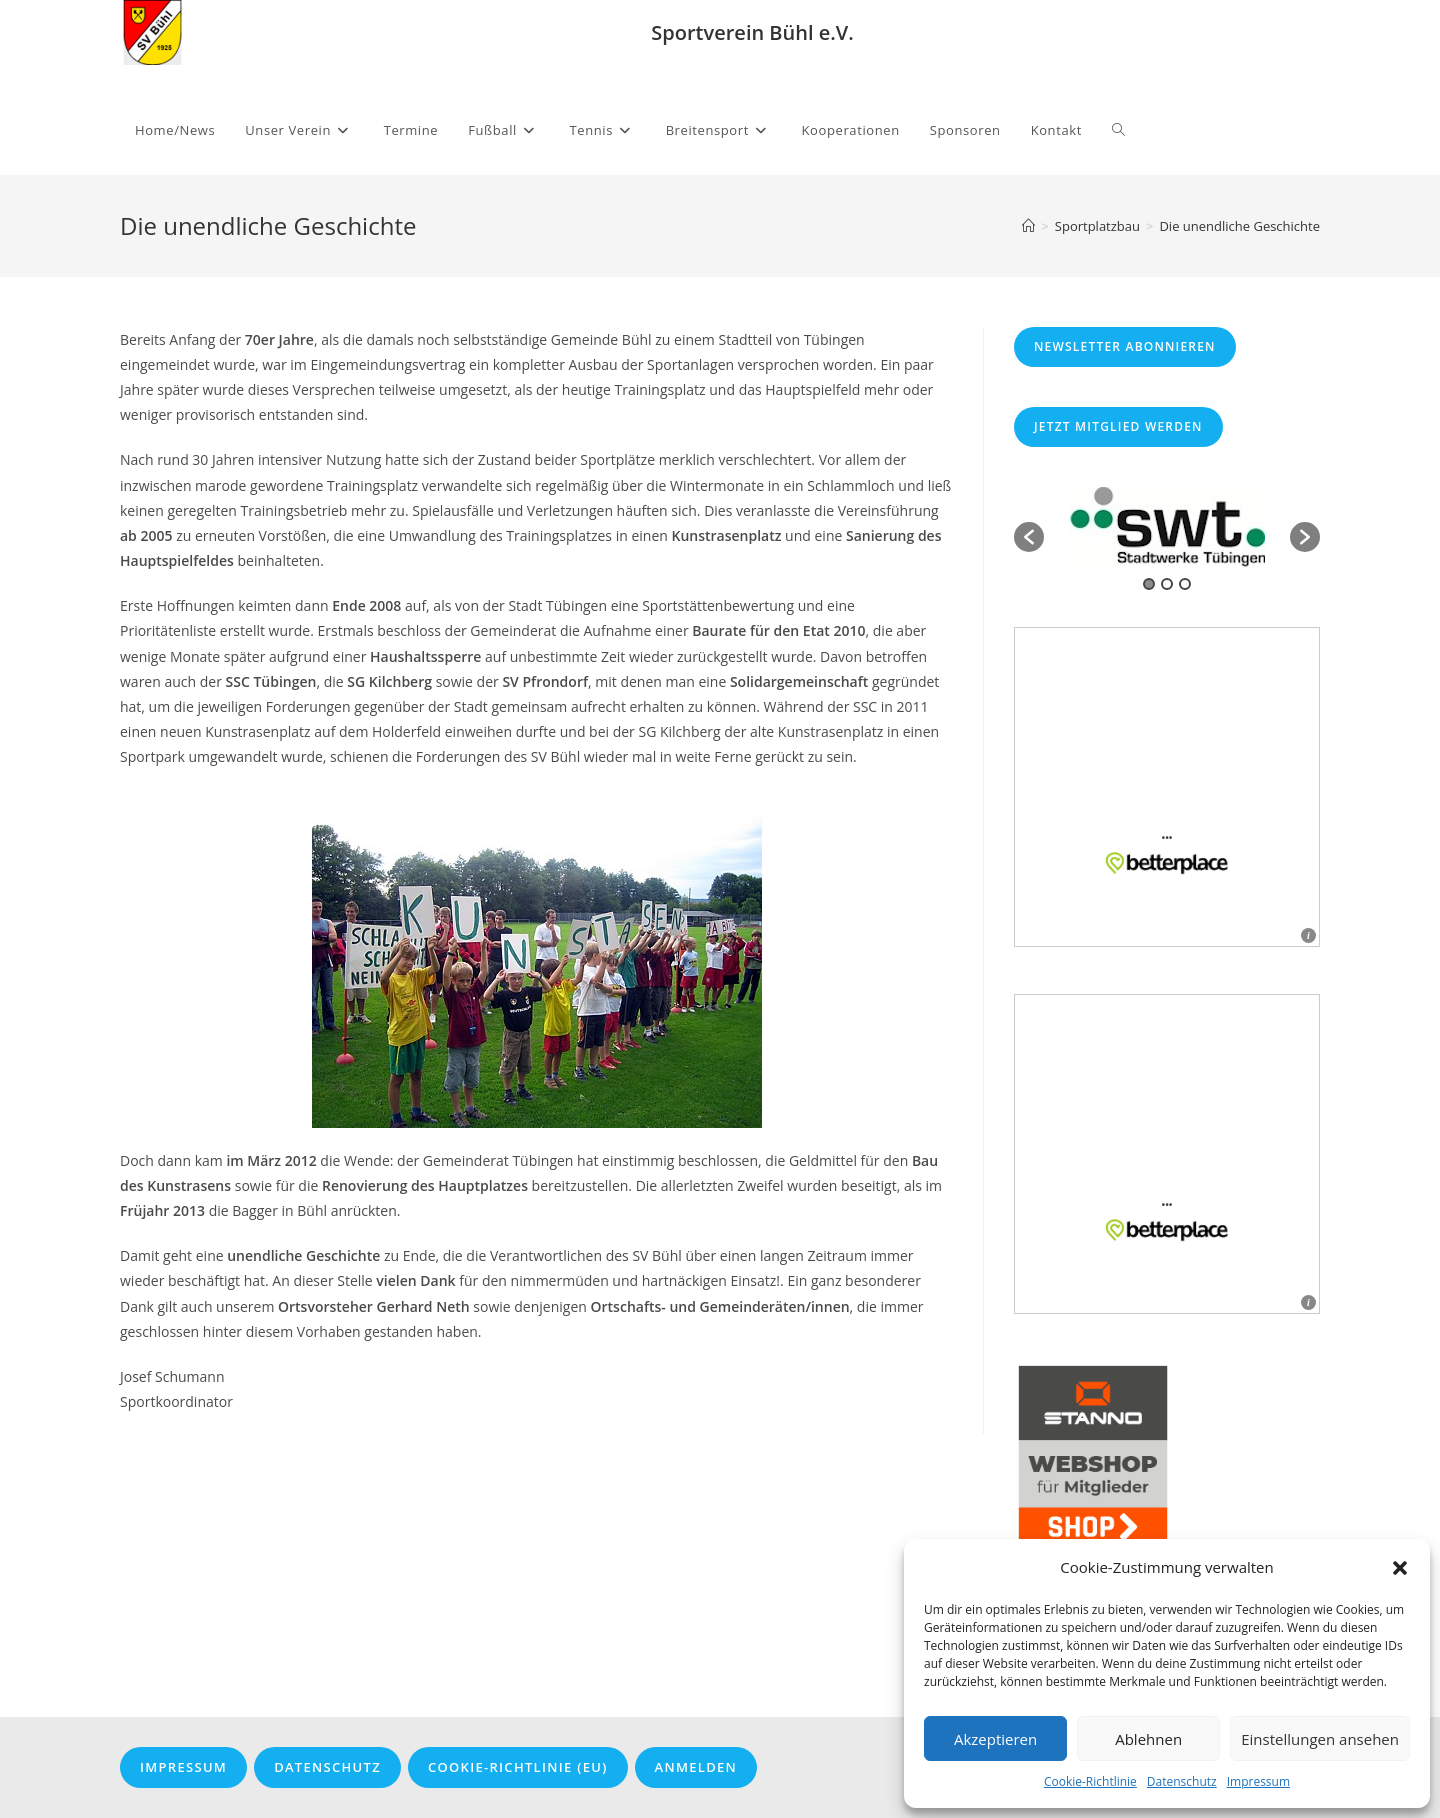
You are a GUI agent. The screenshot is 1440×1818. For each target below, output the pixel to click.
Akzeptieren (995, 1739)
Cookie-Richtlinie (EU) (518, 1767)
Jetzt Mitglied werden (1118, 426)
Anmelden (696, 1767)
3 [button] (1185, 584)
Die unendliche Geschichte (1239, 226)
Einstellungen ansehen (1320, 1739)
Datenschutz (1182, 1781)
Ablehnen (1148, 1739)
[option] (1167, 527)
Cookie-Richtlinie (1090, 1781)
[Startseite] (1028, 226)
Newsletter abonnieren (1125, 346)
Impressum (1258, 1781)
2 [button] (1167, 584)
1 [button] (1149, 584)
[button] (1400, 1568)
